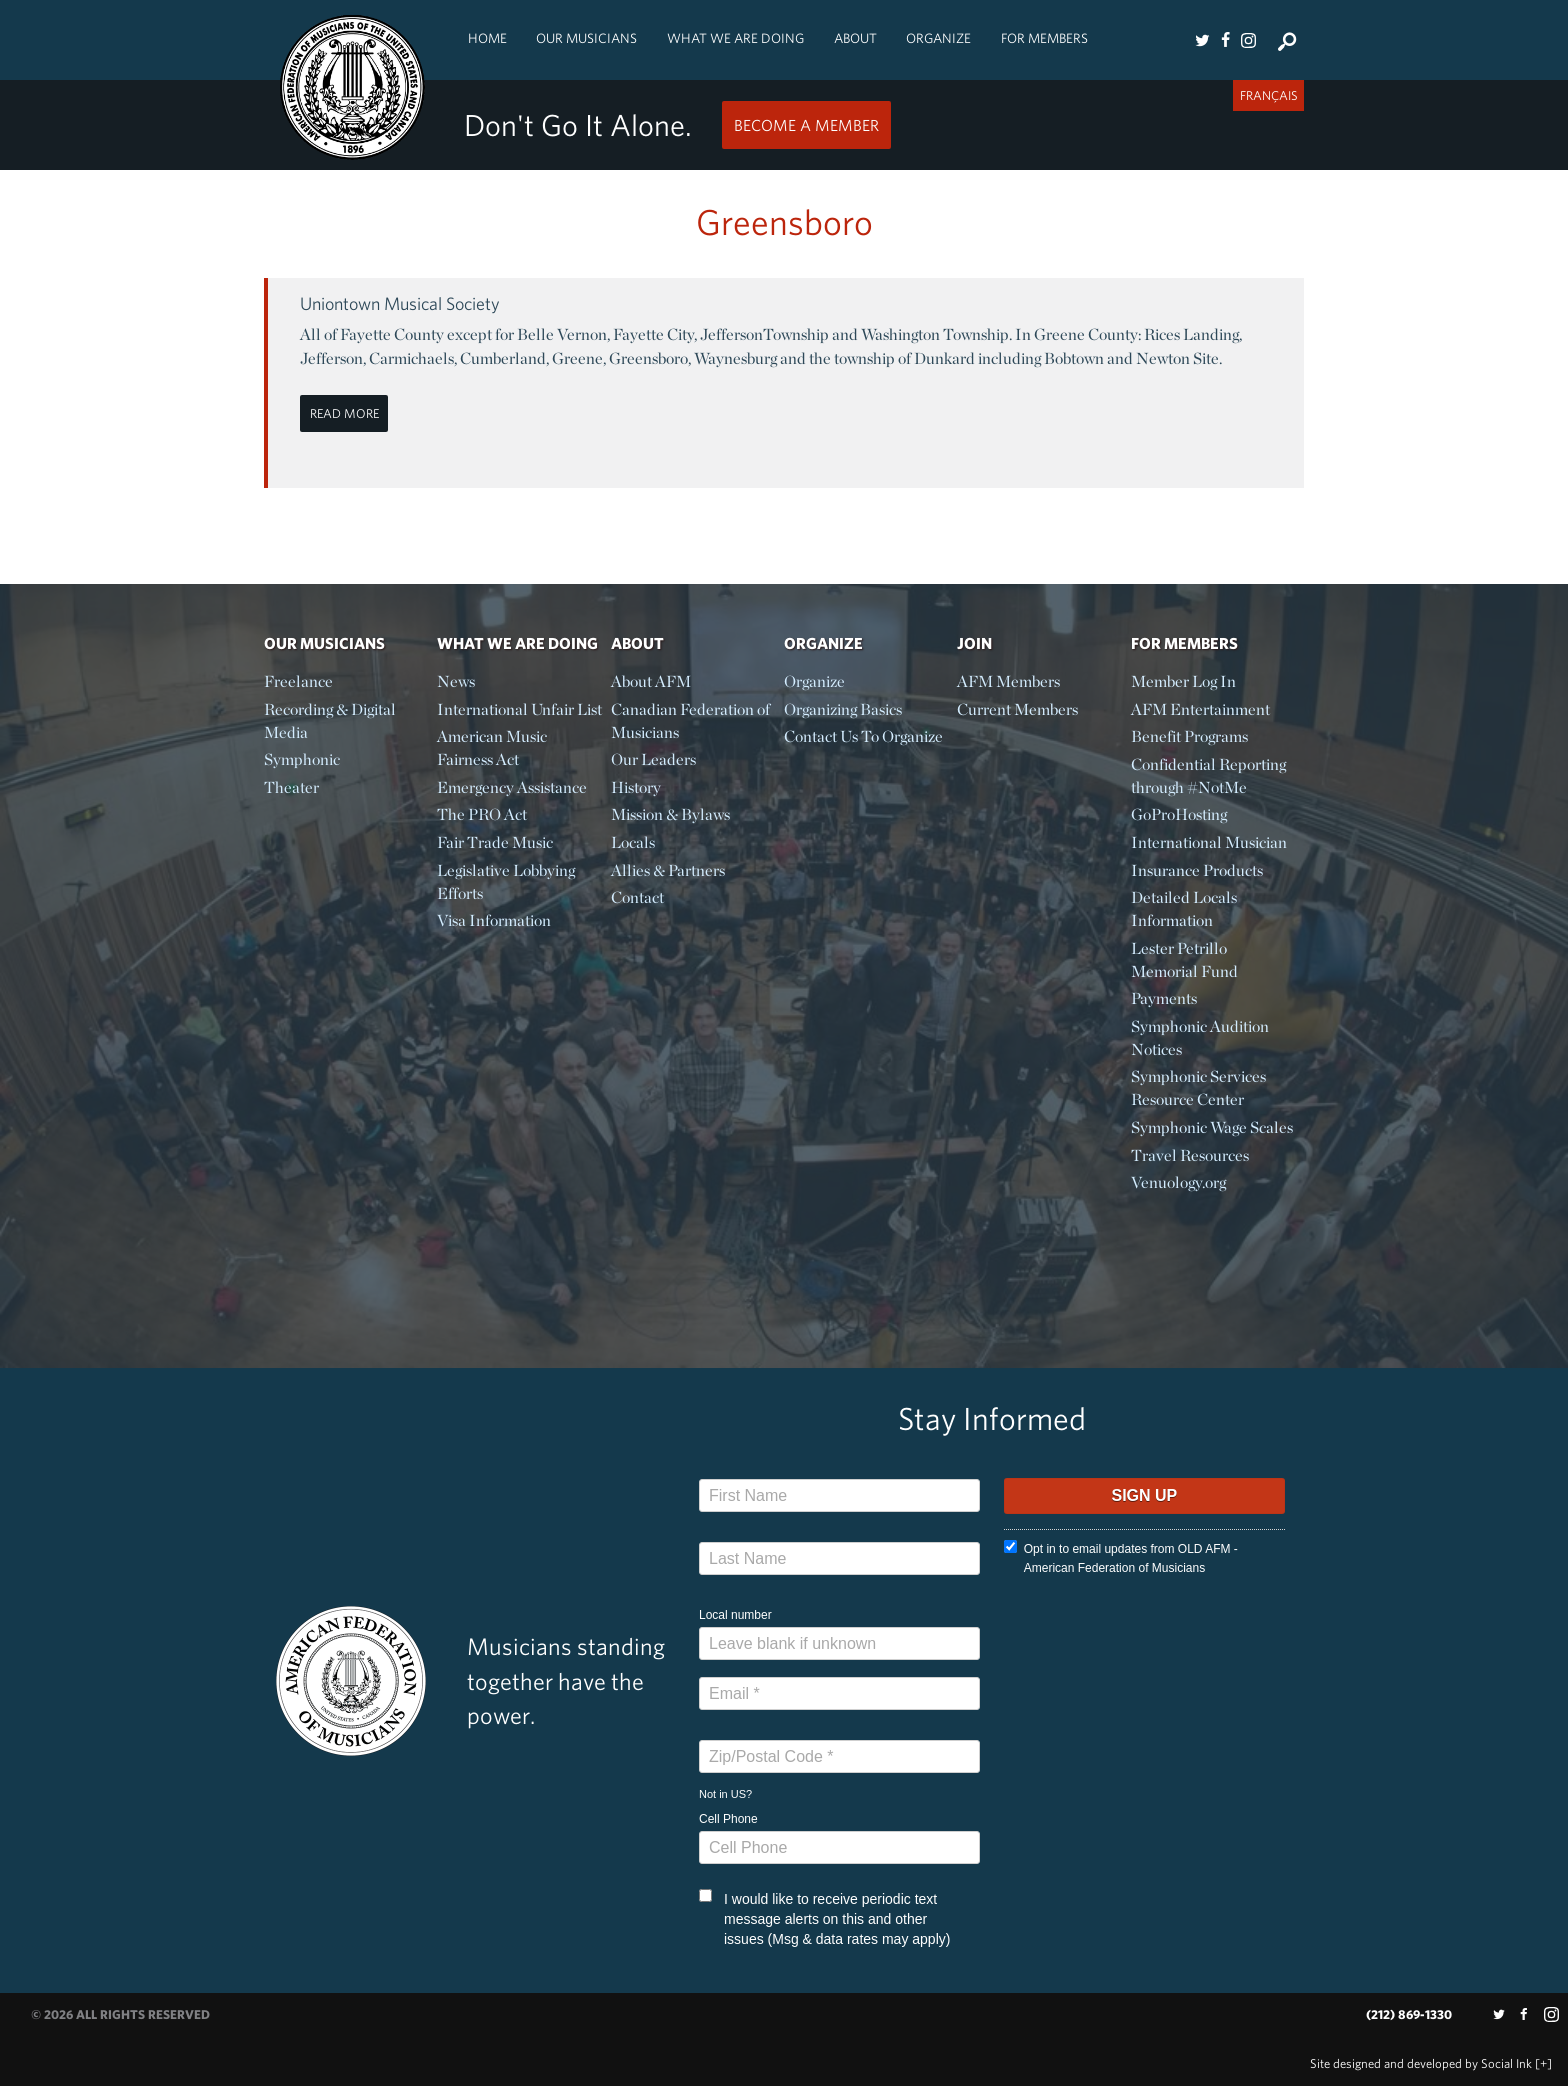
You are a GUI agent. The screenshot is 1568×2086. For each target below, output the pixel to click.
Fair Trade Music (495, 842)
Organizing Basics (843, 709)
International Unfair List (519, 709)
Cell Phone (728, 1819)
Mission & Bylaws (670, 814)
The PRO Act (482, 814)
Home (487, 38)
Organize (938, 38)
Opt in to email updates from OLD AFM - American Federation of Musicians (1121, 1557)
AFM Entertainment (1200, 709)
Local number (735, 1615)
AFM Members (1008, 681)
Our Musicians (586, 38)
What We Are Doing (735, 38)
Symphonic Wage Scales (1212, 1127)
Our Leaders (653, 759)
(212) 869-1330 (1409, 2014)
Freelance (298, 681)
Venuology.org (1178, 1182)
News (456, 681)
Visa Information (494, 920)
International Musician (1209, 842)
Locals (633, 842)
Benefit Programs (1189, 736)
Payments (1164, 998)
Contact (637, 897)
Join (974, 643)
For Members (1044, 38)
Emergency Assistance (512, 787)
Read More (344, 413)
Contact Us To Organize (863, 736)
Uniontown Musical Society (400, 303)
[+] (1543, 2063)
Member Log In (1183, 681)
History (636, 787)
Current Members (1017, 709)
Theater (291, 787)
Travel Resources (1190, 1155)
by (1421, 2063)
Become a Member (806, 125)
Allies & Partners (668, 870)
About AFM (651, 681)
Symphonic (302, 759)
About (855, 38)
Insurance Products (1197, 870)
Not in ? (725, 1794)
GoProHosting (1179, 814)
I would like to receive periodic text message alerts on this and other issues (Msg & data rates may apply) (824, 1918)
